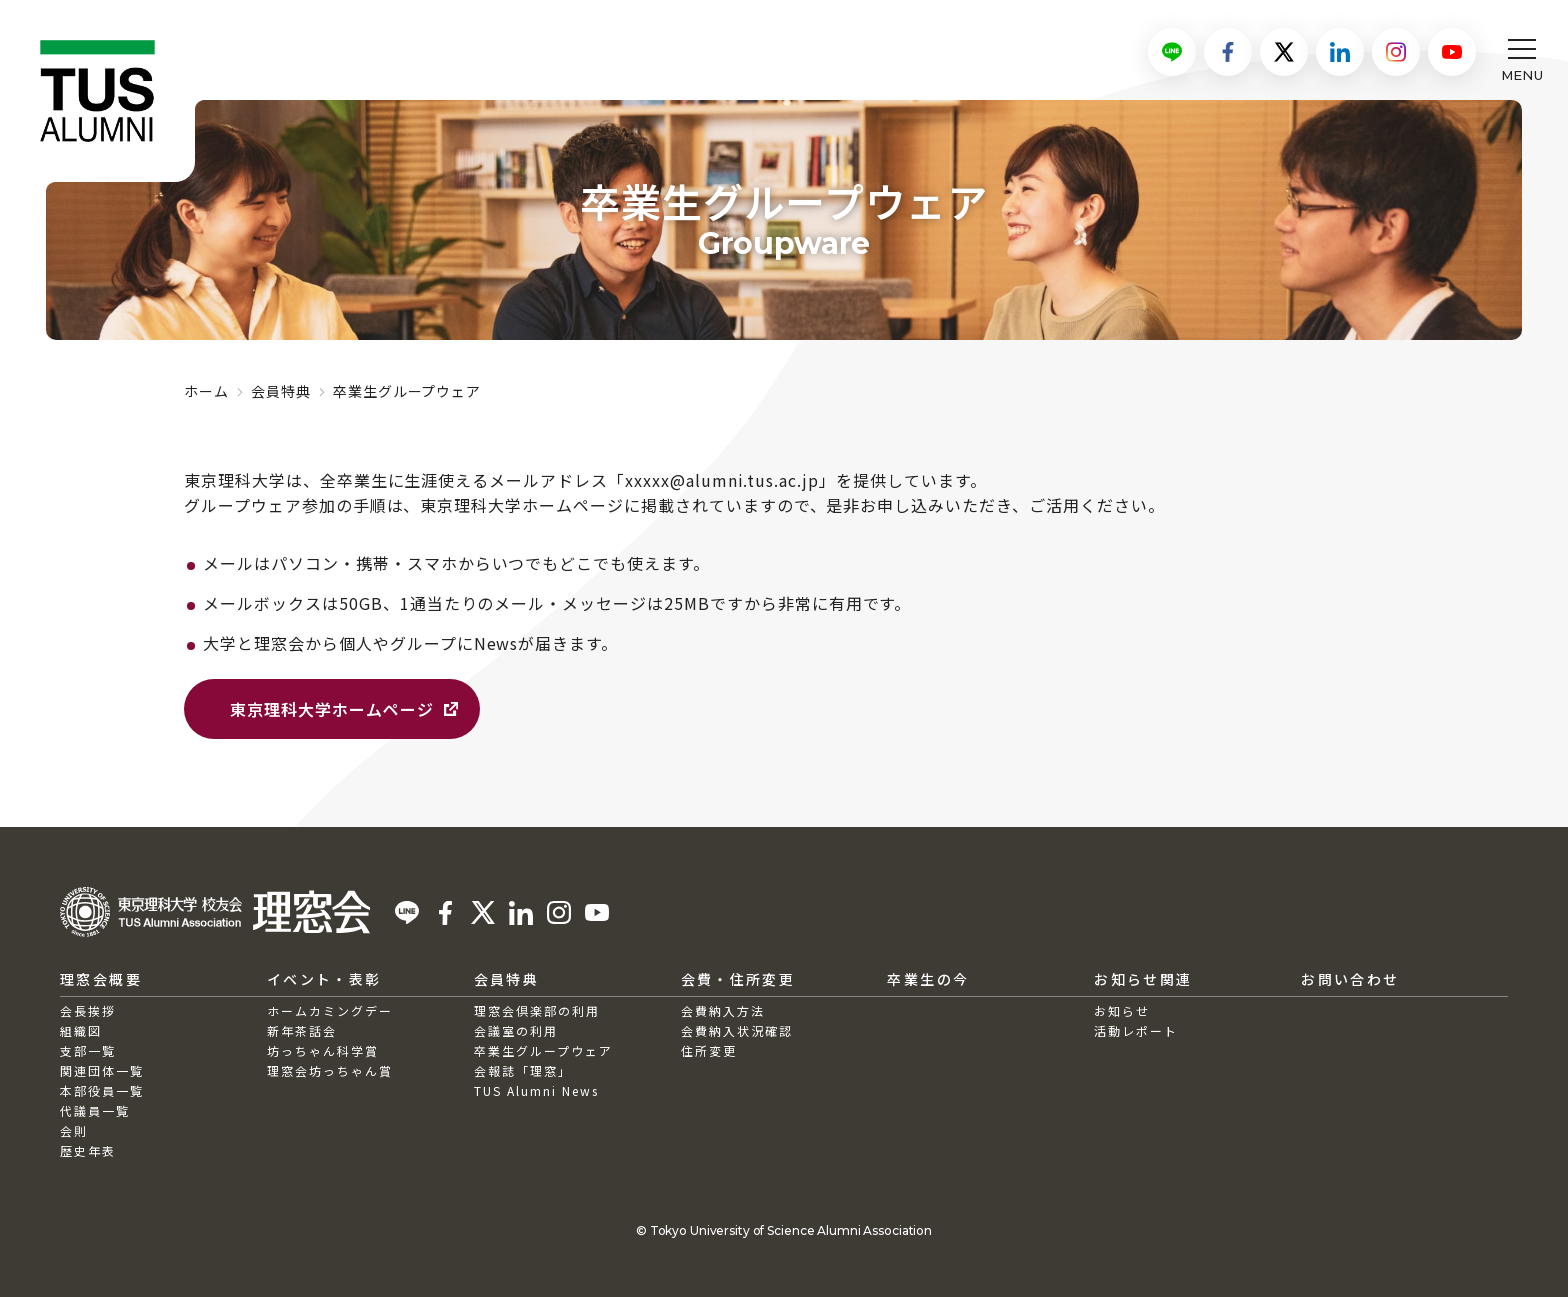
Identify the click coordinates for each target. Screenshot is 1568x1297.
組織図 (81, 1030)
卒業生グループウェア (543, 1050)
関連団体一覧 (102, 1070)
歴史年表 (88, 1150)
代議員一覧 (95, 1110)
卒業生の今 (928, 979)
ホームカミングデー (330, 1010)
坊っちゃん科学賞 (323, 1050)
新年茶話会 (302, 1030)
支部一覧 (88, 1050)
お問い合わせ (1350, 979)
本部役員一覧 (102, 1090)
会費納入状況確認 (737, 1030)
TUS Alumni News (537, 1090)
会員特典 (281, 391)
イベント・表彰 (324, 979)
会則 (74, 1130)
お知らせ (1122, 1010)
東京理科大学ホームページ (332, 709)
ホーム (206, 391)
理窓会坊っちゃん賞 (330, 1070)
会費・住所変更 (738, 979)
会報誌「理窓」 (523, 1070)
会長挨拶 (88, 1010)
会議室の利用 (516, 1030)
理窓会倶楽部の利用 (537, 1010)
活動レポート (1136, 1030)
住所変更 (709, 1050)
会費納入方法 (723, 1010)
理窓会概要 (101, 979)
